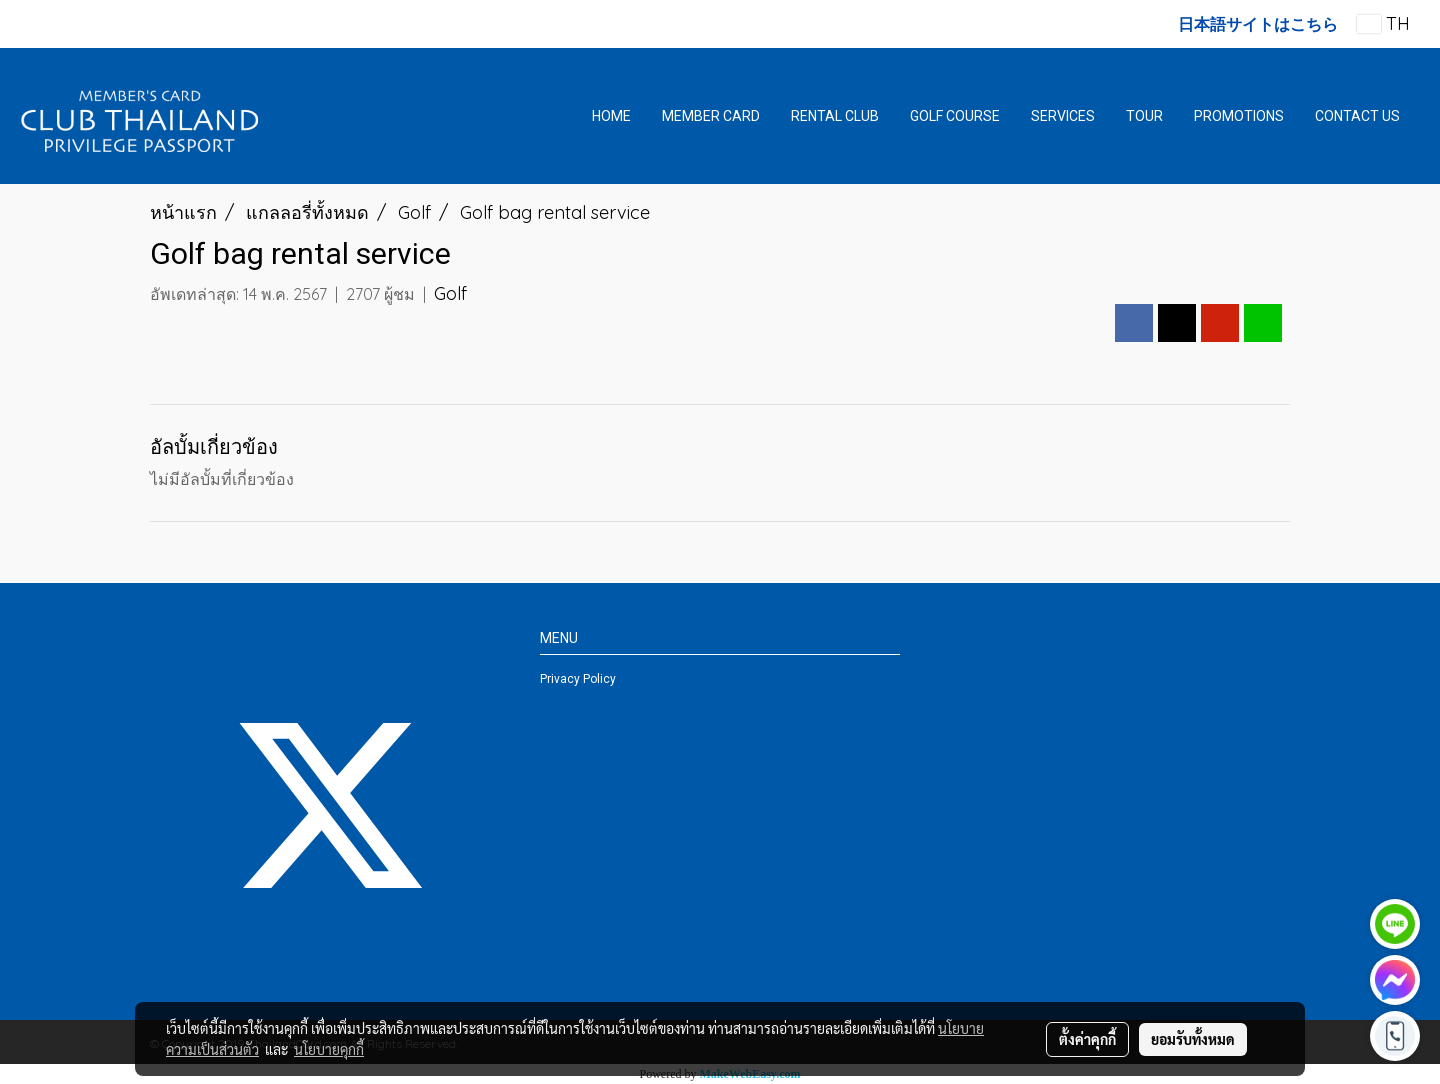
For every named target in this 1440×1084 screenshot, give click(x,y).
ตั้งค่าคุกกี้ (1087, 1039)
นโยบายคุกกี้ (329, 1049)
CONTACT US (1357, 116)
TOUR (1144, 116)
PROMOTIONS (1239, 116)
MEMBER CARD (711, 116)
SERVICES (1063, 116)
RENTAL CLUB (835, 116)
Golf (450, 293)
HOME (611, 116)
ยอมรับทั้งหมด (1193, 1039)
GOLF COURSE (955, 116)
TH (1383, 23)
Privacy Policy (578, 679)
